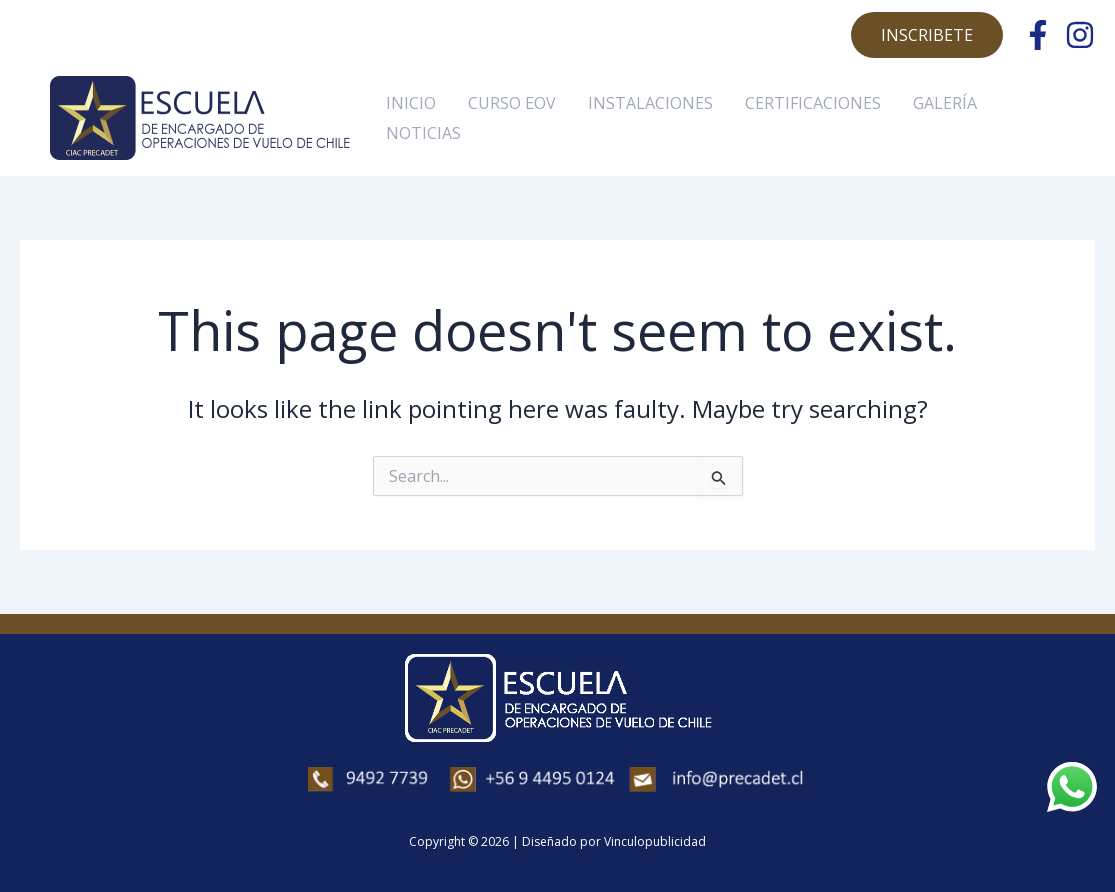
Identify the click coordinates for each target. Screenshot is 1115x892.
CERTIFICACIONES (813, 103)
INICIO (411, 103)
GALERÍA (945, 103)
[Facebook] (1038, 35)
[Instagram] (1080, 35)
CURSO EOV (512, 103)
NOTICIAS (423, 133)
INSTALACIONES (650, 103)
